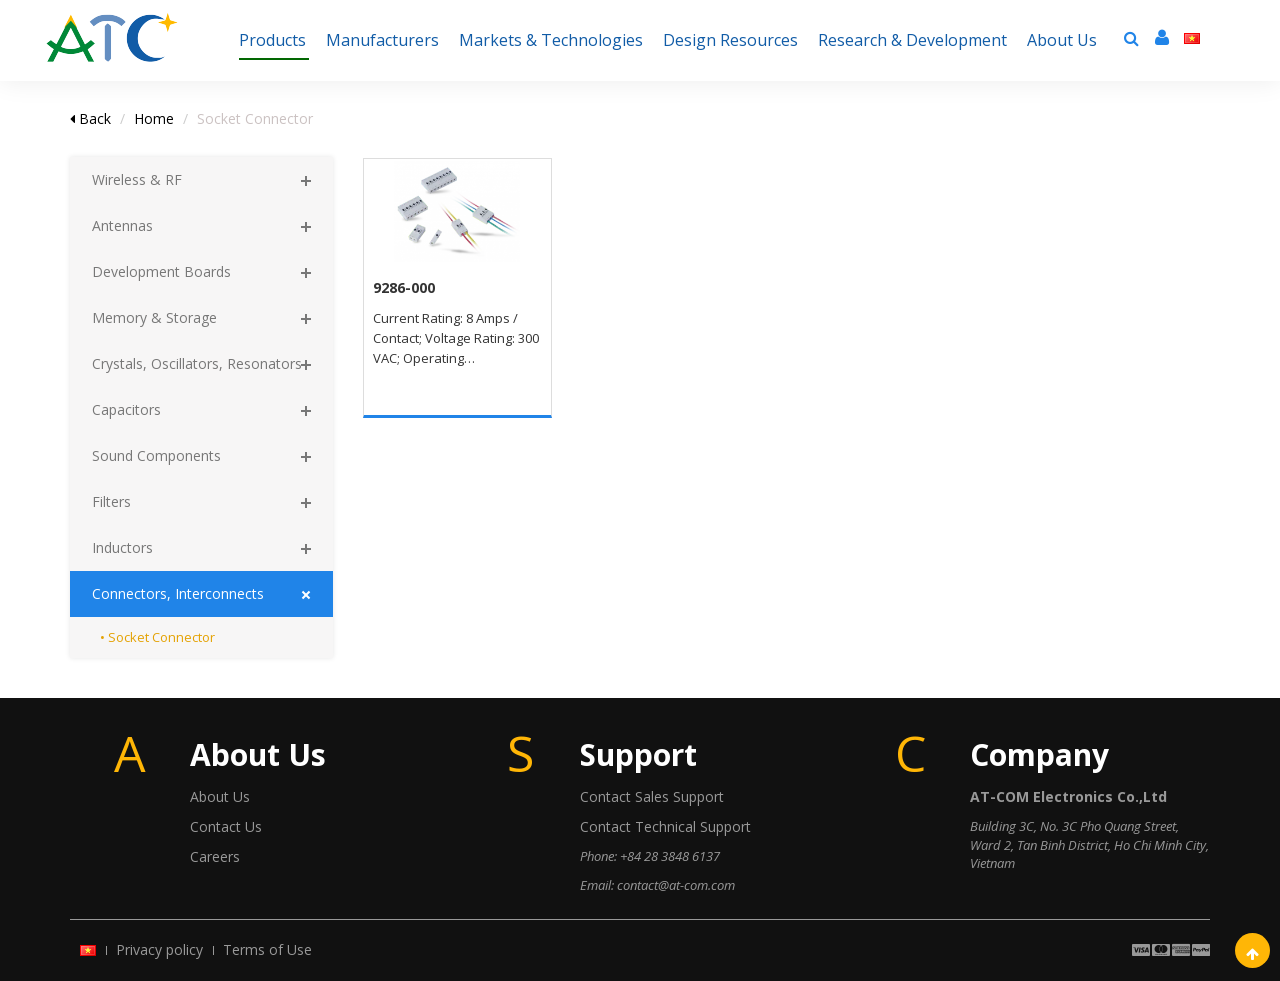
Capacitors (126, 409)
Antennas (122, 225)
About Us (220, 796)
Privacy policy (159, 949)
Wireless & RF (137, 179)
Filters (111, 501)
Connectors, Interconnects (178, 593)
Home (154, 118)
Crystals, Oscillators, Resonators (197, 363)
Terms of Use (267, 949)
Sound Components (156, 455)
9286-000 (404, 287)
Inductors (122, 547)
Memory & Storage (154, 317)
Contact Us (226, 826)
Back (90, 118)
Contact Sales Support (652, 796)
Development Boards (161, 271)
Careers (215, 856)
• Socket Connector (157, 637)
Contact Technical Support (665, 826)
